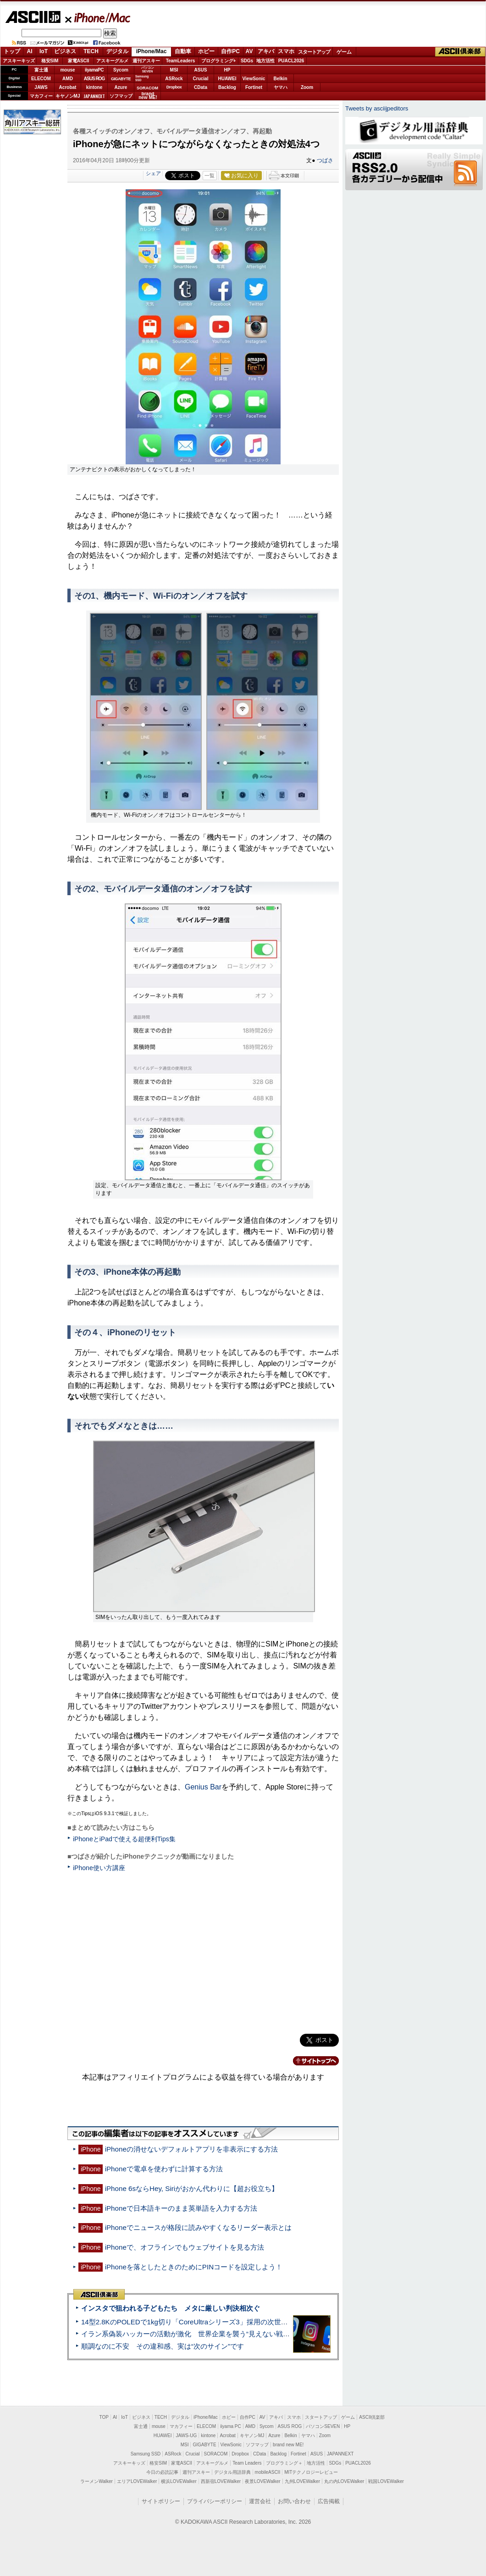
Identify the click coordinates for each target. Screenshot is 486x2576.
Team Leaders (246, 2463)
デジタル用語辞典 (232, 2472)
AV (249, 51)
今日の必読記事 (162, 2472)
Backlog (227, 87)
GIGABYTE (121, 79)
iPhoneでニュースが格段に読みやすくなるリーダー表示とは (198, 2227)
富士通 (41, 69)
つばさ (325, 160)
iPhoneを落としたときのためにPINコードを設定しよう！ (193, 2267)
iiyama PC (230, 2426)
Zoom (307, 87)
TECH (91, 51)
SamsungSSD (142, 78)
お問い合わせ (294, 2501)
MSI (174, 69)
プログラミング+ (218, 60)
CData (200, 87)
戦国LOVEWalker (385, 2481)
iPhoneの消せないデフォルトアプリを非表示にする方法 (191, 2149)
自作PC (230, 51)
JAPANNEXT (94, 96)
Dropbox (174, 87)
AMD (67, 78)
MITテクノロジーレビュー (311, 2472)
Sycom (120, 69)
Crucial (201, 78)
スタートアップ (314, 52)
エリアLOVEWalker (137, 2481)
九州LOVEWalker (302, 2481)
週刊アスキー (146, 60)
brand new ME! (288, 2444)
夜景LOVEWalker (262, 2481)
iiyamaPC (94, 69)
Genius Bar (203, 1787)
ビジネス (65, 51)
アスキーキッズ (19, 60)
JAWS (40, 87)
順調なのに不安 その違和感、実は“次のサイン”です (162, 2346)
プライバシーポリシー (214, 2501)
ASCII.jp (33, 17)
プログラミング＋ (284, 2463)
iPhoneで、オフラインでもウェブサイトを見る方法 (184, 2247)
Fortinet (253, 87)
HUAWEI (227, 78)
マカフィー (41, 96)
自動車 (183, 51)
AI (30, 51)
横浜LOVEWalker (178, 2481)
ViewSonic (254, 78)
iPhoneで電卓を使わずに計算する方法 (164, 2169)
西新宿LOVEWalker (221, 2481)
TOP (104, 2417)
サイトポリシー (161, 2501)
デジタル (117, 51)
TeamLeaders (180, 60)
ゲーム (344, 52)
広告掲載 (329, 2501)
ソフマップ (121, 96)
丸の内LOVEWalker (344, 2481)
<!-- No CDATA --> (203, 1950)
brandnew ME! (147, 96)
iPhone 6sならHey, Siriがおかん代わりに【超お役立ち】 (192, 2188)
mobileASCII (268, 2472)
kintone (94, 87)
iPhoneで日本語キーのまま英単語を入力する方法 (181, 2208)
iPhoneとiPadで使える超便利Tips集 (124, 1839)
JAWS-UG (186, 2435)
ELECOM (41, 78)
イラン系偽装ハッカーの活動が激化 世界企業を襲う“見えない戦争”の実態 (197, 2334)
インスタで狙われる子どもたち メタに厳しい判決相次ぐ (170, 2308)
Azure (121, 87)
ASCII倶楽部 (460, 51)
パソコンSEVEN (147, 69)
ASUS (200, 69)
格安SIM (50, 60)
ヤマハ (280, 87)
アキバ (266, 51)
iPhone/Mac (98, 17)
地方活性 (265, 60)
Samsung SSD (146, 2453)
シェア (153, 173)
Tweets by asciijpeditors (376, 108)
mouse (67, 69)
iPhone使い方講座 (99, 1867)
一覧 (209, 175)
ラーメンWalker (96, 2481)
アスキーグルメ (112, 60)
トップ (12, 51)
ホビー (206, 51)
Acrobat (68, 87)
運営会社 (260, 2501)
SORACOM (216, 2453)
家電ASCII (78, 60)
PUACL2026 (291, 60)
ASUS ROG (94, 78)
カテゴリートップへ (310, 2060)
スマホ (286, 51)
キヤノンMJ (67, 96)
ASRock (173, 78)
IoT (43, 51)
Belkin (280, 78)
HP (227, 69)
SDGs (247, 60)
